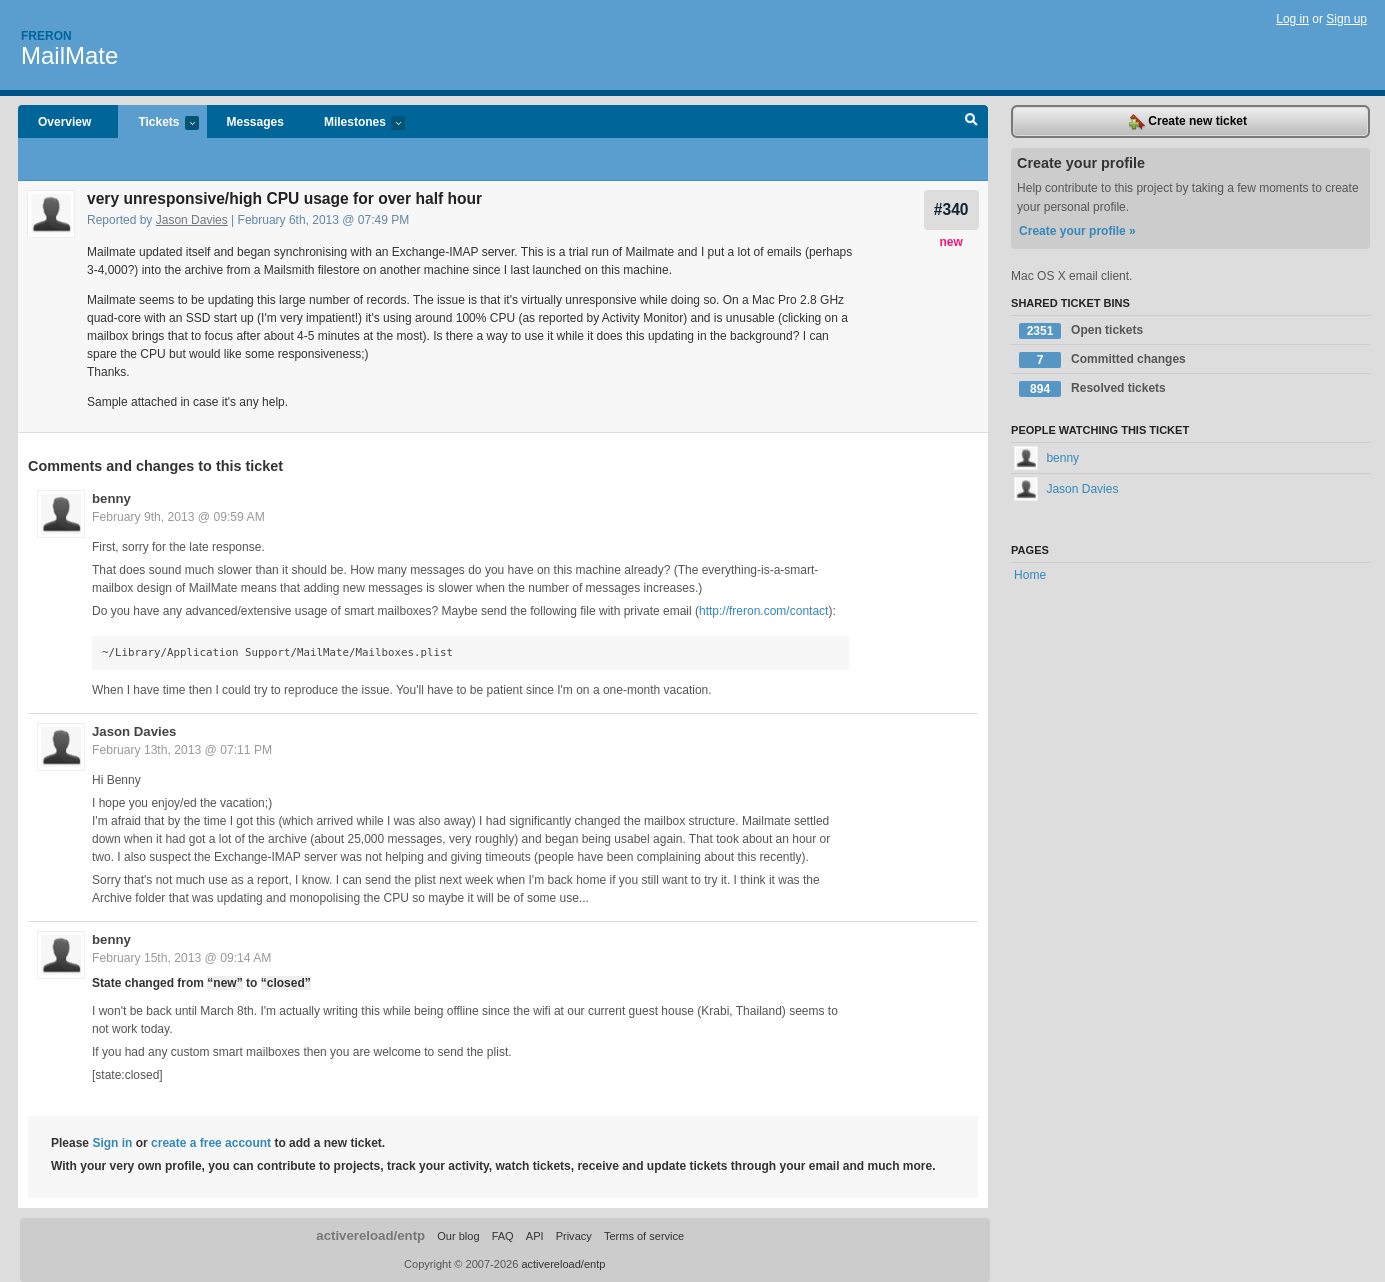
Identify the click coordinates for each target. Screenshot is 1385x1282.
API (535, 1236)
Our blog (458, 1236)
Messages (255, 122)
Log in (1292, 19)
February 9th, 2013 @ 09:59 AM (178, 517)
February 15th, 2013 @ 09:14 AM (181, 958)
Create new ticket (1188, 122)
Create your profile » (1077, 231)
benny (111, 498)
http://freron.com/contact (763, 611)
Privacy (574, 1236)
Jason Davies (192, 220)
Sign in (112, 1143)
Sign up (1346, 19)
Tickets (158, 123)
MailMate (69, 55)
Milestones (354, 123)
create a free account (211, 1143)
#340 (951, 209)
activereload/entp (370, 1235)
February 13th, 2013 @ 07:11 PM (182, 750)
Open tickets (1081, 331)
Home (1030, 575)
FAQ (503, 1236)
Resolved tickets (1092, 389)
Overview (64, 122)
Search (971, 122)
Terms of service (644, 1236)
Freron (46, 36)
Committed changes (1102, 360)
